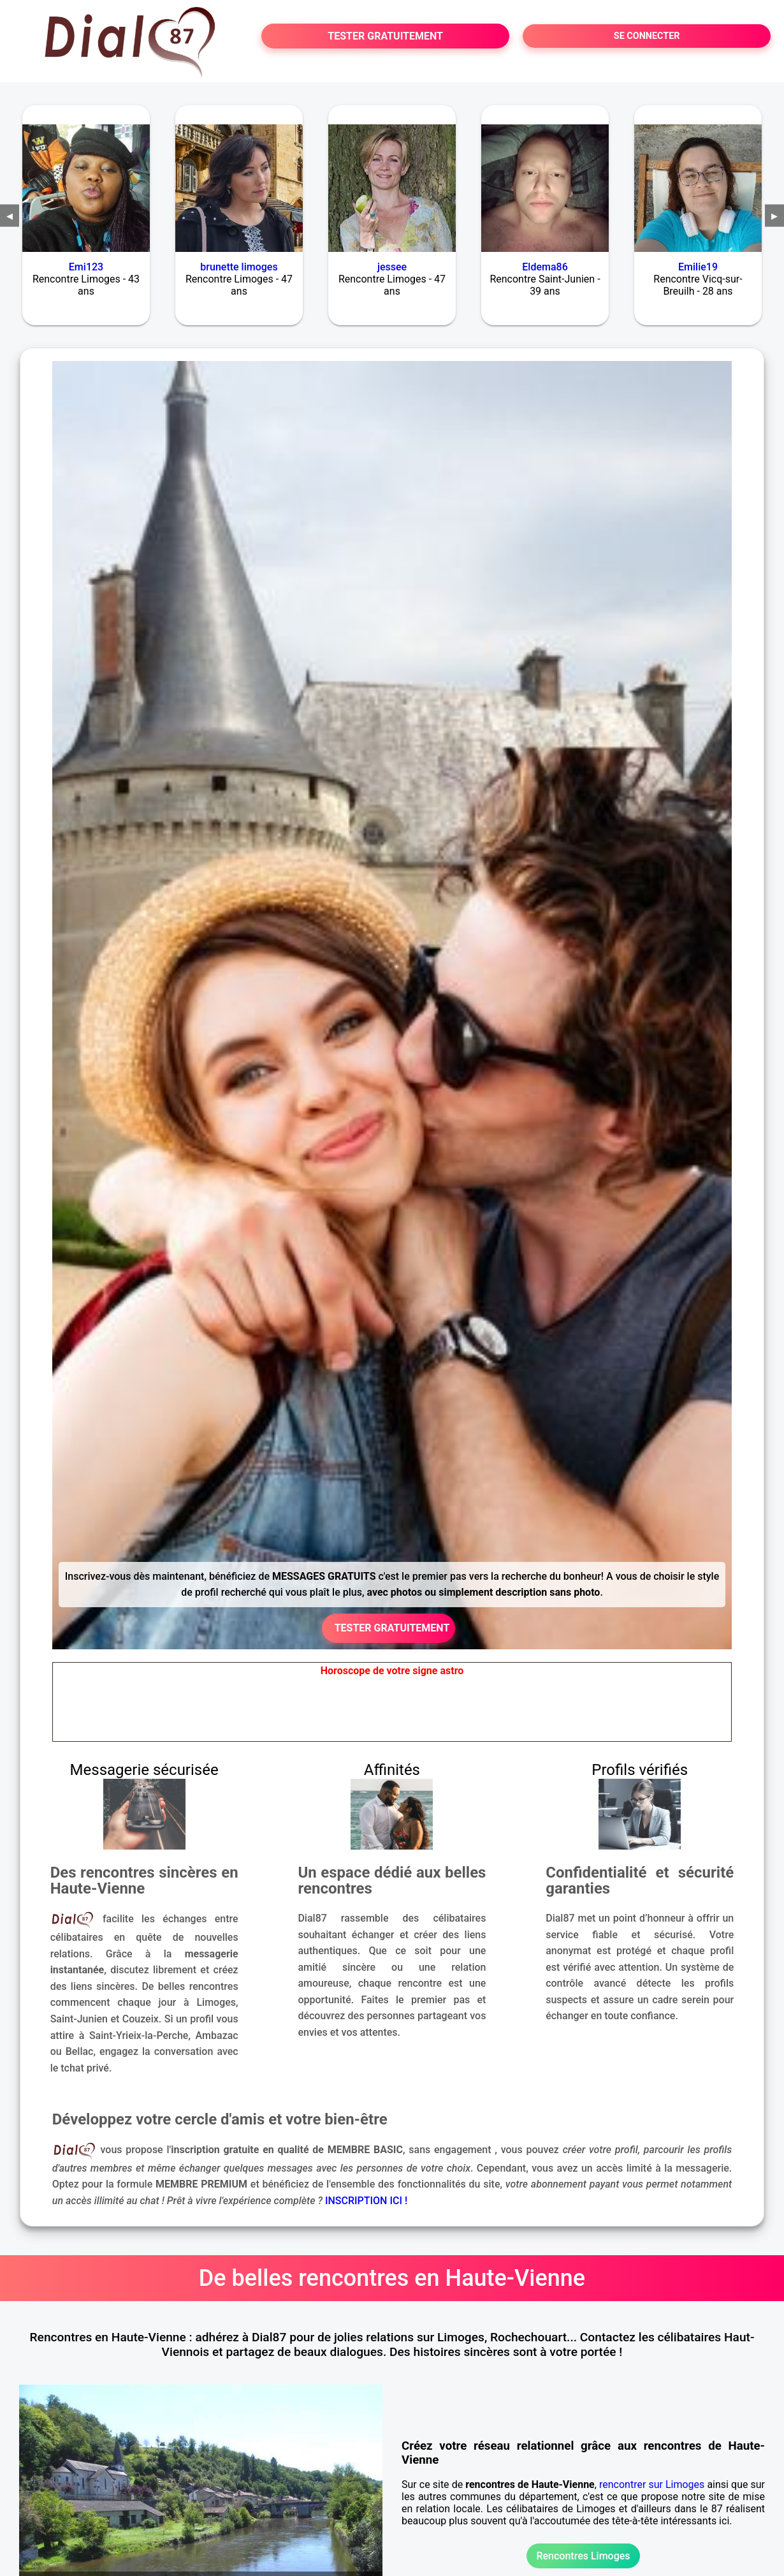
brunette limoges (238, 267)
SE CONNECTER (647, 36)
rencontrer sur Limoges (651, 2484)
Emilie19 (698, 267)
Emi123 (86, 267)
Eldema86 (544, 267)
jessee (392, 267)
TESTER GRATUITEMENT (385, 36)
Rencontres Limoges (583, 2556)
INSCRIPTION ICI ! (366, 2201)
